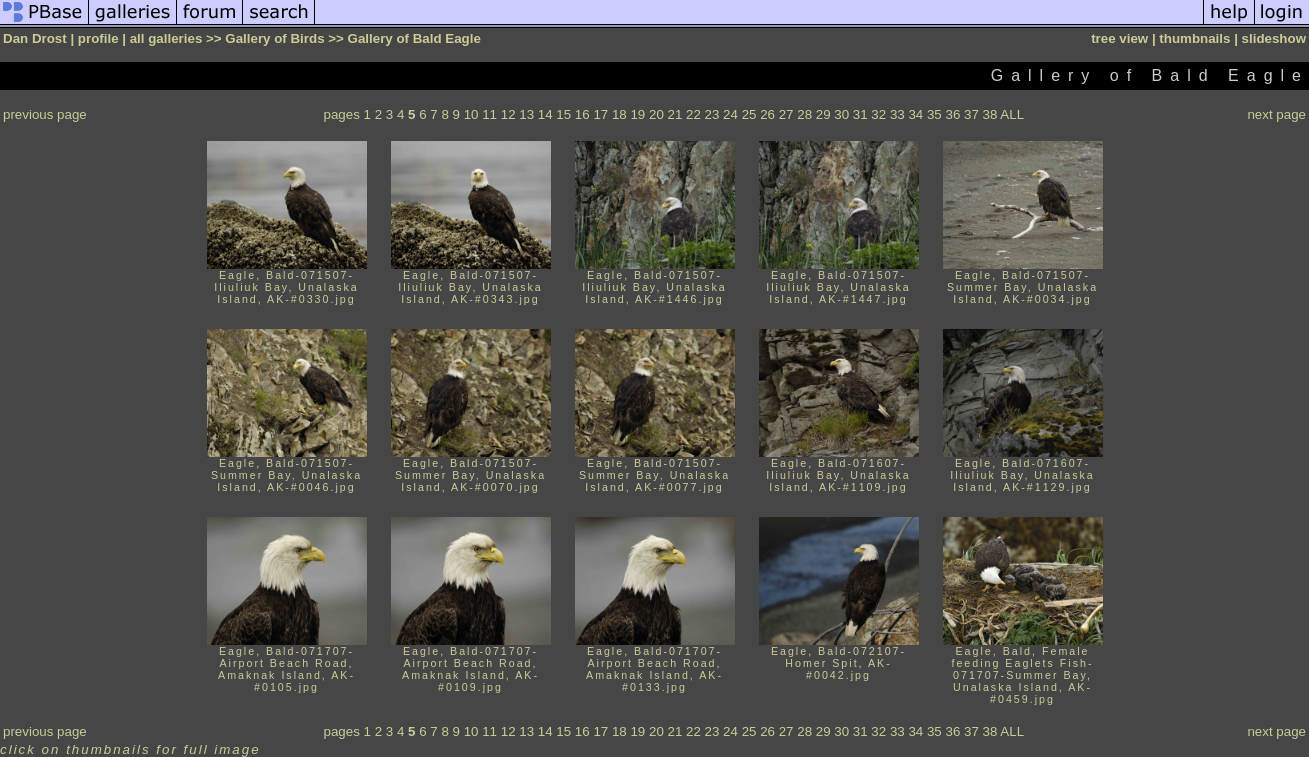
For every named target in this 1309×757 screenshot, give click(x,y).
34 (915, 114)
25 (749, 114)
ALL (1012, 114)
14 (545, 114)
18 (619, 114)
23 (712, 114)
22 (693, 114)
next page (1276, 114)
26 (767, 114)
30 (841, 114)
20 (656, 114)
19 (637, 114)
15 (563, 114)
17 (600, 114)
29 (823, 114)
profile (98, 38)
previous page (45, 114)
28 (804, 114)
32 (878, 114)
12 (508, 114)
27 (786, 114)
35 (934, 114)
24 (730, 114)
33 (897, 114)
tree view (1119, 38)
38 (990, 114)
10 (471, 114)
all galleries (166, 38)
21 (675, 114)
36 (952, 114)
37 (971, 114)
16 (582, 114)
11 (489, 114)
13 (526, 114)
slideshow (1274, 38)
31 (860, 114)
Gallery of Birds (274, 38)
